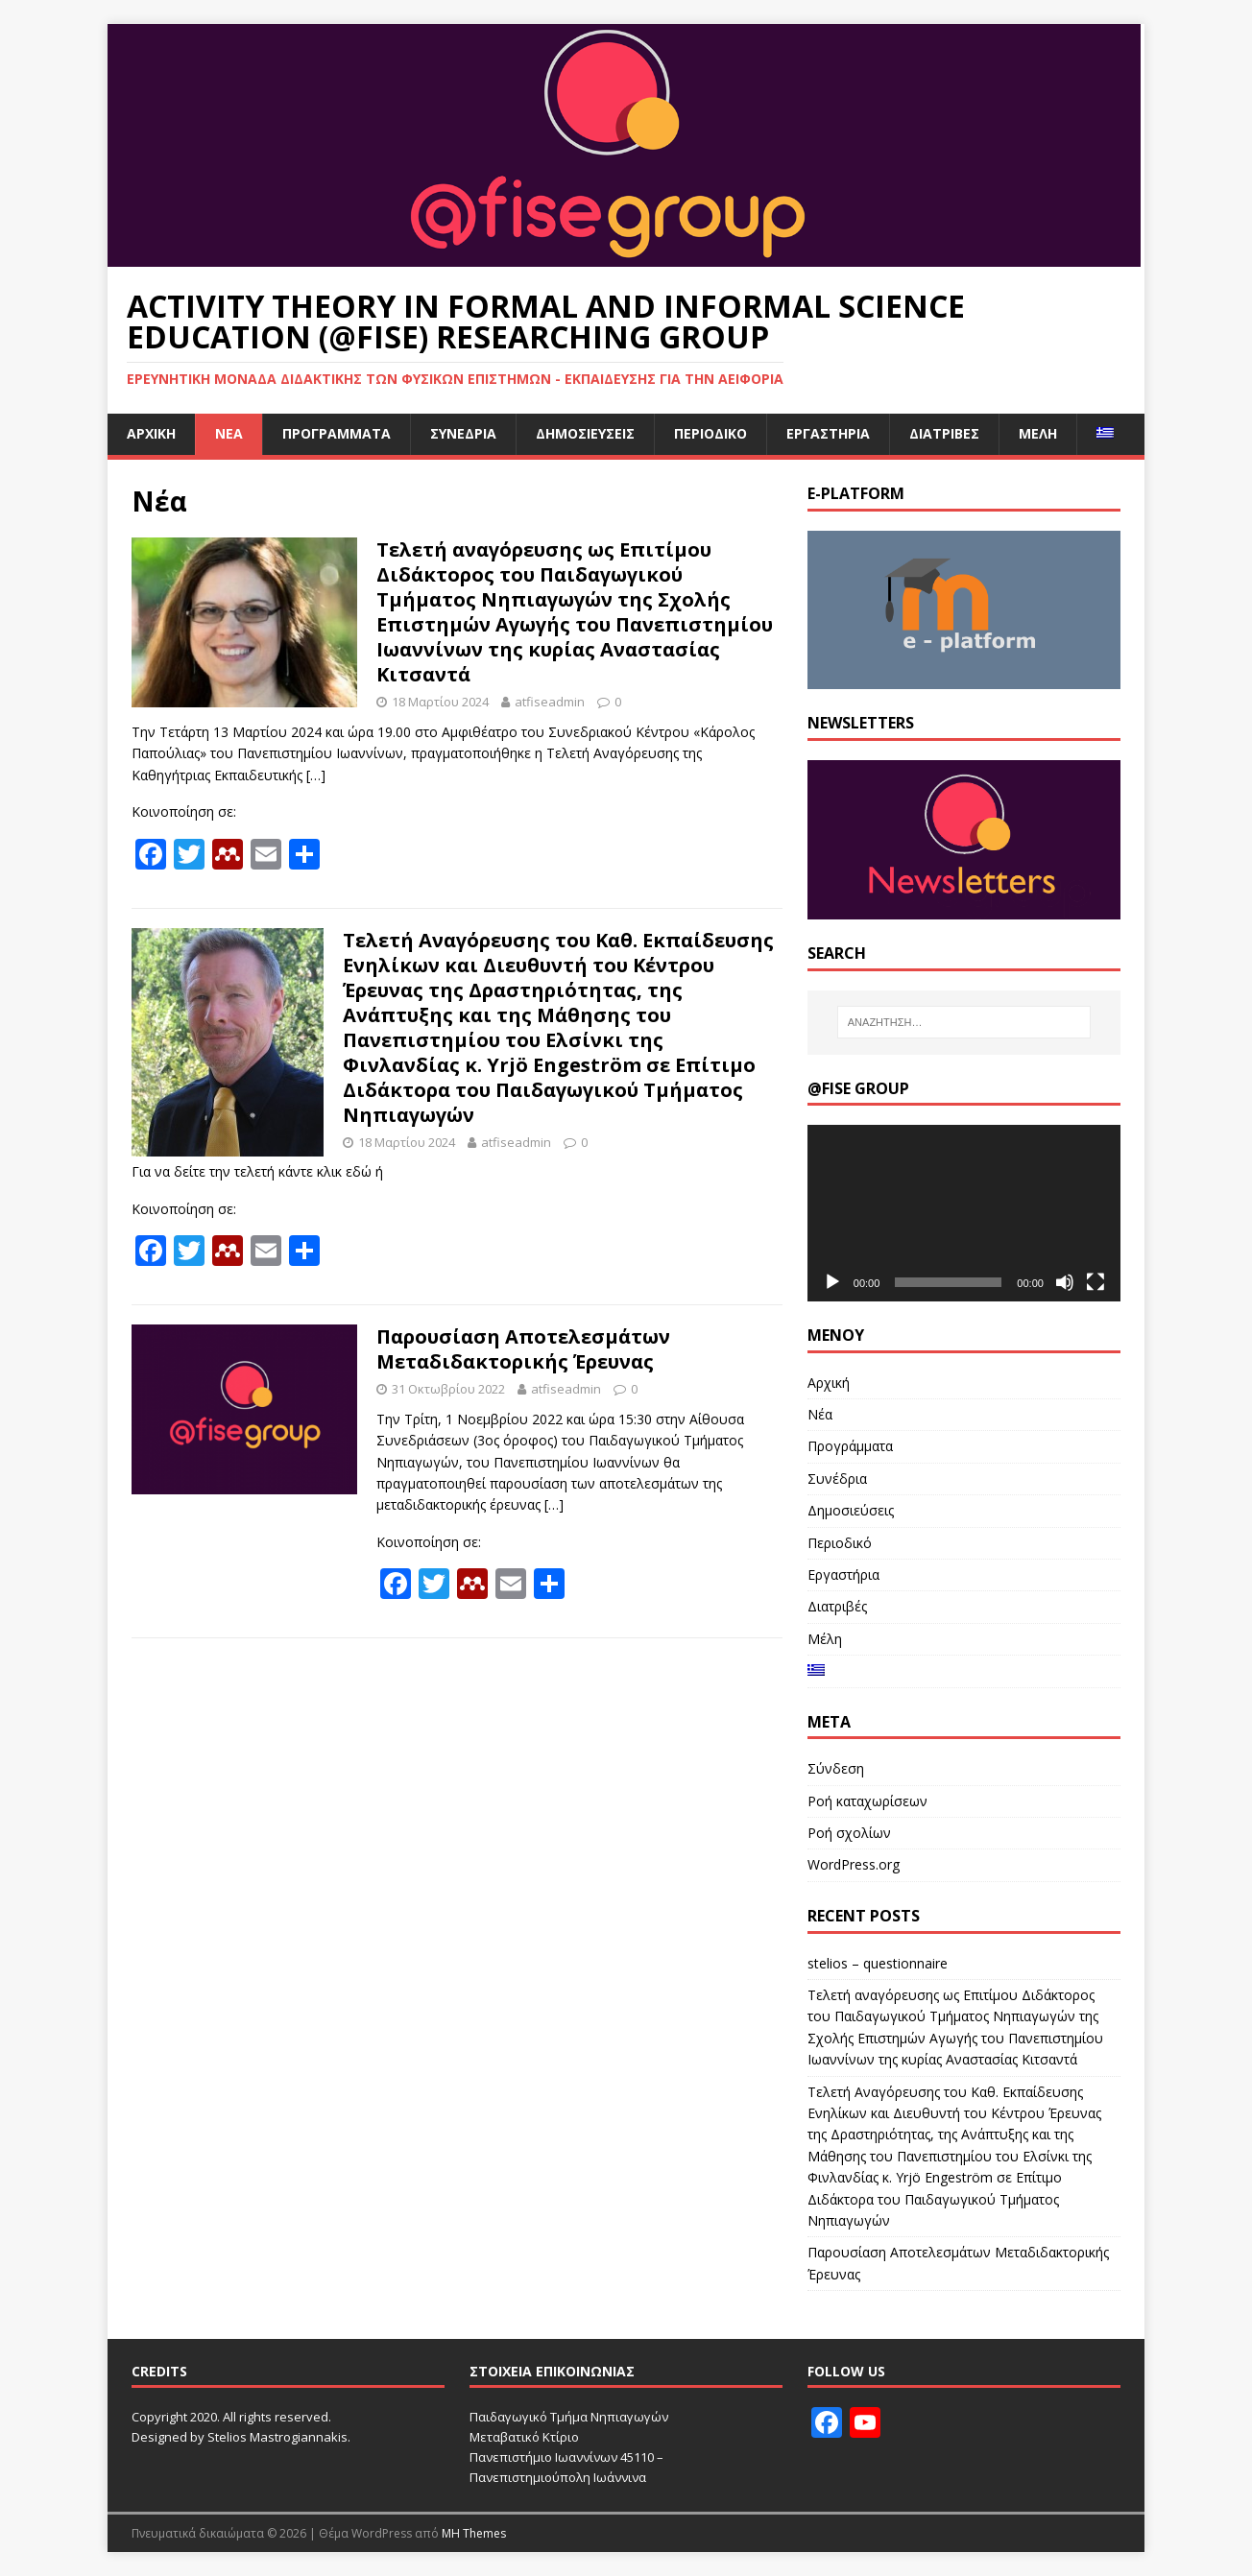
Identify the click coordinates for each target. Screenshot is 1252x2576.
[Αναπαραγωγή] (832, 1282)
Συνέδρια (463, 433)
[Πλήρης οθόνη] (1095, 1282)
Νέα (229, 433)
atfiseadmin (550, 701)
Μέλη (1038, 433)
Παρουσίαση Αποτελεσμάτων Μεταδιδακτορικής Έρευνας (523, 1349)
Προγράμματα (336, 433)
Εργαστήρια (828, 433)
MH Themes (474, 2533)
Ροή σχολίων (849, 1833)
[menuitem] (1104, 434)
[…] (315, 775)
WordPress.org (853, 1864)
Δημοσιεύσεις (585, 433)
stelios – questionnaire (877, 1963)
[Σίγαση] (1064, 1282)
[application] (963, 1212)
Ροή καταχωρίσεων (867, 1801)
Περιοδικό (710, 433)
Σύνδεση (835, 1768)
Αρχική (151, 433)
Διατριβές (944, 433)
